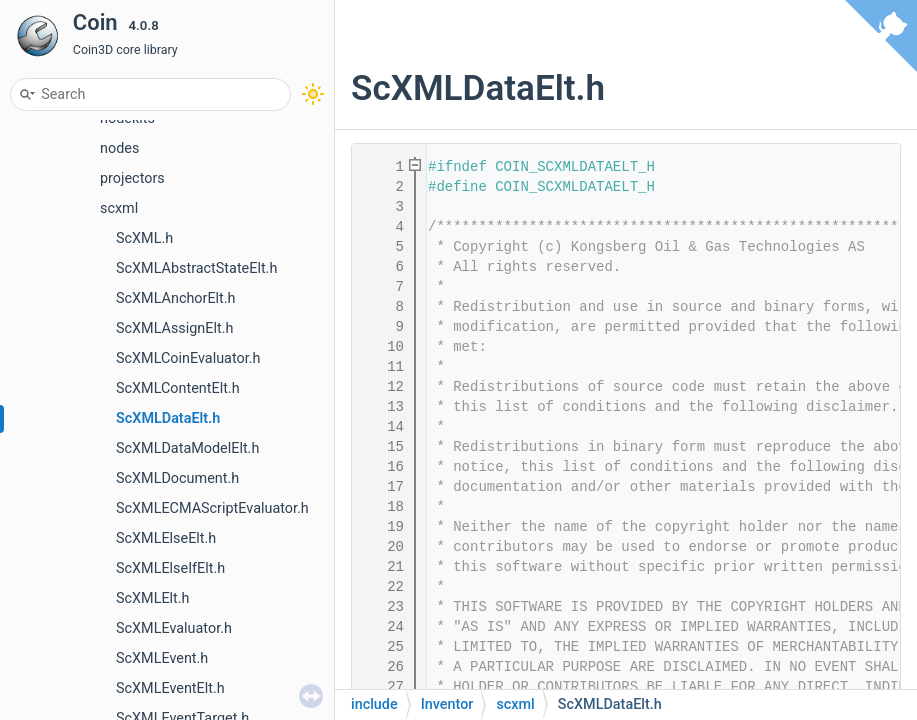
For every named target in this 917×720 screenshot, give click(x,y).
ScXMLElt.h (153, 598)
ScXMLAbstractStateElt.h (196, 268)
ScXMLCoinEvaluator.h (188, 358)
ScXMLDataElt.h (168, 418)
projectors (132, 178)
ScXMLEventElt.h (170, 688)
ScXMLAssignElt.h (174, 328)
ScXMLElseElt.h (166, 538)
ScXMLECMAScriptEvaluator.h (212, 508)
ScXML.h (144, 238)
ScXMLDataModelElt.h (187, 448)
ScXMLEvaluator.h (174, 628)
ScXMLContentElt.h (178, 388)
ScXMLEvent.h (162, 658)
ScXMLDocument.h (177, 478)
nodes (119, 148)
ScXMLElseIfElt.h (170, 568)
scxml (119, 208)
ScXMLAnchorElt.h (176, 298)
